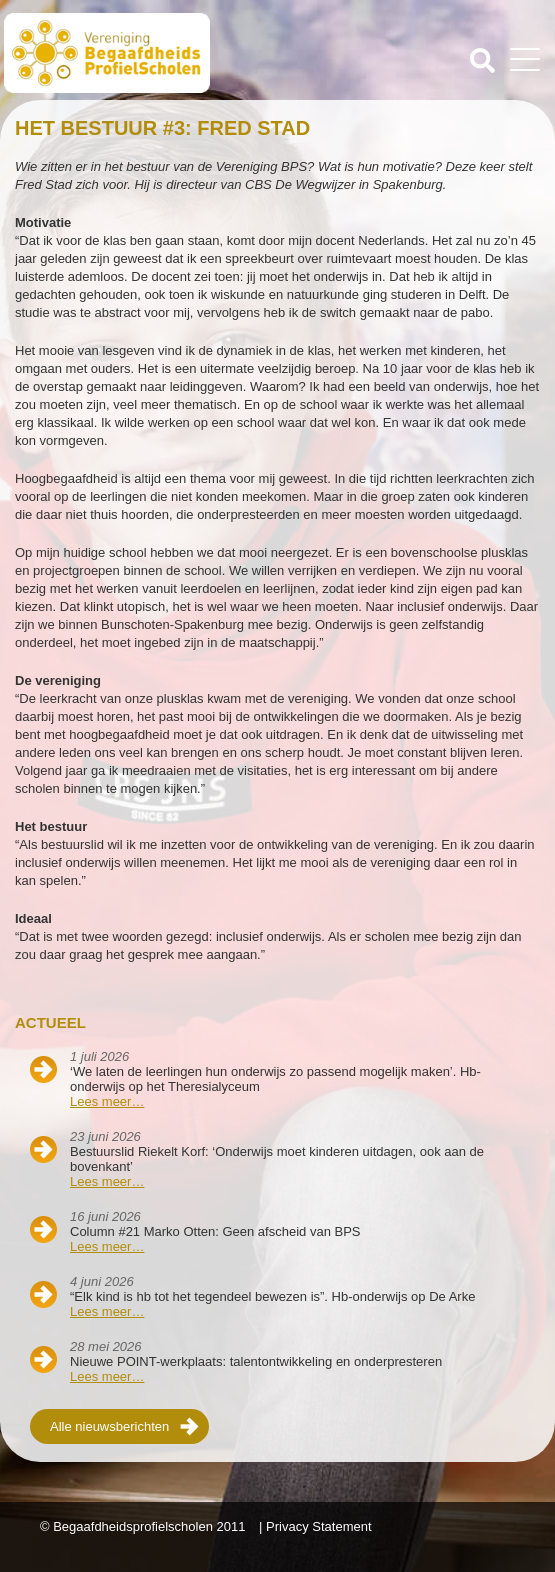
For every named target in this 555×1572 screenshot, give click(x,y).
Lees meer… (107, 1101)
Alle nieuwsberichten (109, 1426)
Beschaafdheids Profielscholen (143, 53)
